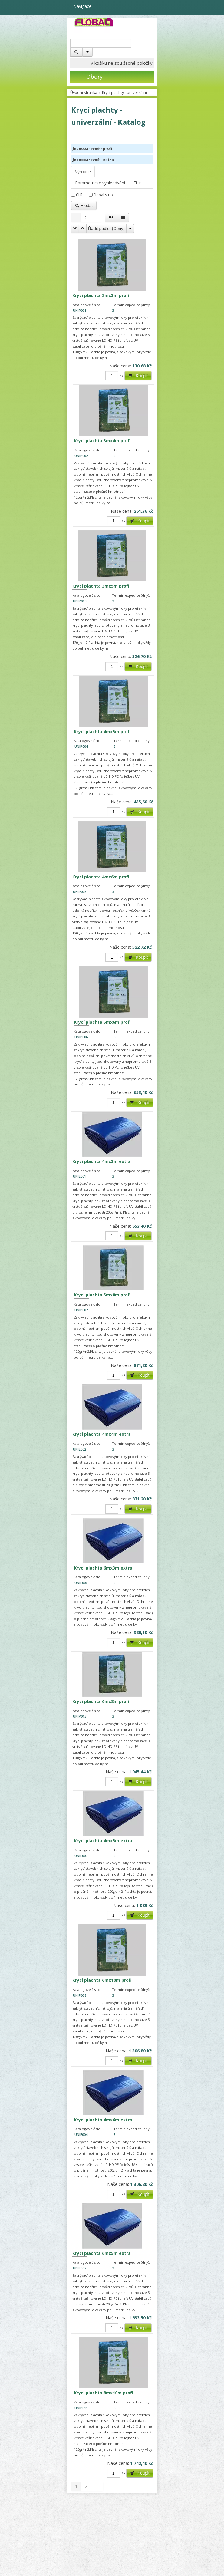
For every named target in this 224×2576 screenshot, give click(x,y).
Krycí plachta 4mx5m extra (103, 1840)
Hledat (84, 205)
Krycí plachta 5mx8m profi (102, 1295)
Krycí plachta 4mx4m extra (101, 1434)
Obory (86, 76)
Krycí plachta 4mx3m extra (101, 1161)
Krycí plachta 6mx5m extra (101, 2253)
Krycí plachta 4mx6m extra (103, 2120)
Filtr (137, 183)
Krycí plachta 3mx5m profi (100, 586)
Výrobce (83, 171)
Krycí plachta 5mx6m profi (102, 1022)
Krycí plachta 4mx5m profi (102, 731)
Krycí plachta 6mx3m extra (103, 1568)
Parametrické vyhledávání (100, 183)
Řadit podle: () (106, 228)
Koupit (138, 375)
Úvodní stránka (83, 92)
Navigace (79, 6)
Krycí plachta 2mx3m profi (100, 295)
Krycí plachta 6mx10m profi (102, 1980)
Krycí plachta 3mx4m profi (102, 440)
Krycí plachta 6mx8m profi (100, 1701)
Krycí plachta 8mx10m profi (103, 2393)
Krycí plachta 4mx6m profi (100, 877)
